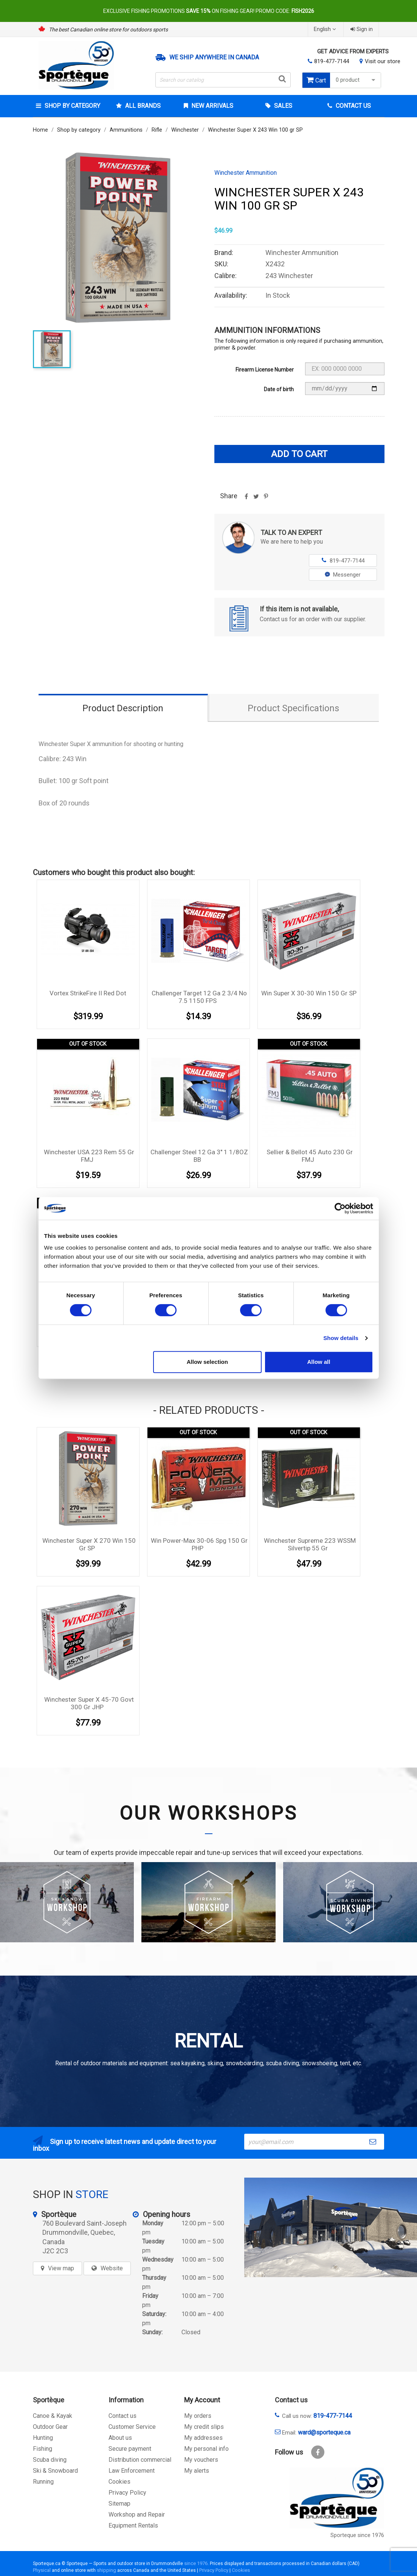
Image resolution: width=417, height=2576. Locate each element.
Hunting (43, 2437)
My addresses (203, 2437)
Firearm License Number (265, 370)
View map (61, 2268)
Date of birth (279, 389)
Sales (282, 105)
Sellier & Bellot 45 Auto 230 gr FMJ (310, 1155)
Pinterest (266, 499)
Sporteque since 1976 (357, 2535)
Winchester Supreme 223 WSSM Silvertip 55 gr (310, 1544)
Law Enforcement (132, 2470)
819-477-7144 (331, 61)
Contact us (122, 2415)
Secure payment (130, 2448)
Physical (42, 2570)
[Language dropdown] (326, 29)
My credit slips (204, 2426)
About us (120, 2437)
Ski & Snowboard (55, 2470)
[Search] (223, 79)
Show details (340, 1338)
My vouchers (201, 2459)
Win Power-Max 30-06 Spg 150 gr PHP (199, 1544)
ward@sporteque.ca (324, 2432)
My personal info (206, 2448)
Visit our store (382, 61)
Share (246, 499)
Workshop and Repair (137, 2514)
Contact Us (352, 105)
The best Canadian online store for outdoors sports (108, 29)
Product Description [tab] (122, 708)
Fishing (42, 2448)
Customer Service (132, 2426)
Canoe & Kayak (52, 2415)
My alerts (196, 2470)
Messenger (343, 574)
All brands (142, 105)
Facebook (317, 2452)
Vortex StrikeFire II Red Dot (88, 993)
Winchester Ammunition (245, 172)
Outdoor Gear (50, 2426)
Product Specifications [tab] (293, 708)
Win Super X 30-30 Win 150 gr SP (309, 993)
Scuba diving (50, 2459)
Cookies (119, 2481)
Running (43, 2481)
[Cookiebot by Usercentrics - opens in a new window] (340, 1208)
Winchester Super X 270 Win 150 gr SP (89, 1544)
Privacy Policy (127, 2492)
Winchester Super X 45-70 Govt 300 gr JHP (89, 1703)
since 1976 (196, 2563)
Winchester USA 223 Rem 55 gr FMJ (89, 1155)
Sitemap (119, 2503)
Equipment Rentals (133, 2525)
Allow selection (207, 1362)
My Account (202, 2400)
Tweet (256, 499)
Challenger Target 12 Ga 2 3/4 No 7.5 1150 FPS (199, 996)
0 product (356, 80)
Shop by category (71, 105)
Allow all (318, 1362)
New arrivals (211, 105)
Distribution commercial (140, 2459)
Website (112, 2268)
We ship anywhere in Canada (214, 57)
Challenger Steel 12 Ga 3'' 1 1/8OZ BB (199, 1155)
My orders (197, 2415)
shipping (106, 2570)
